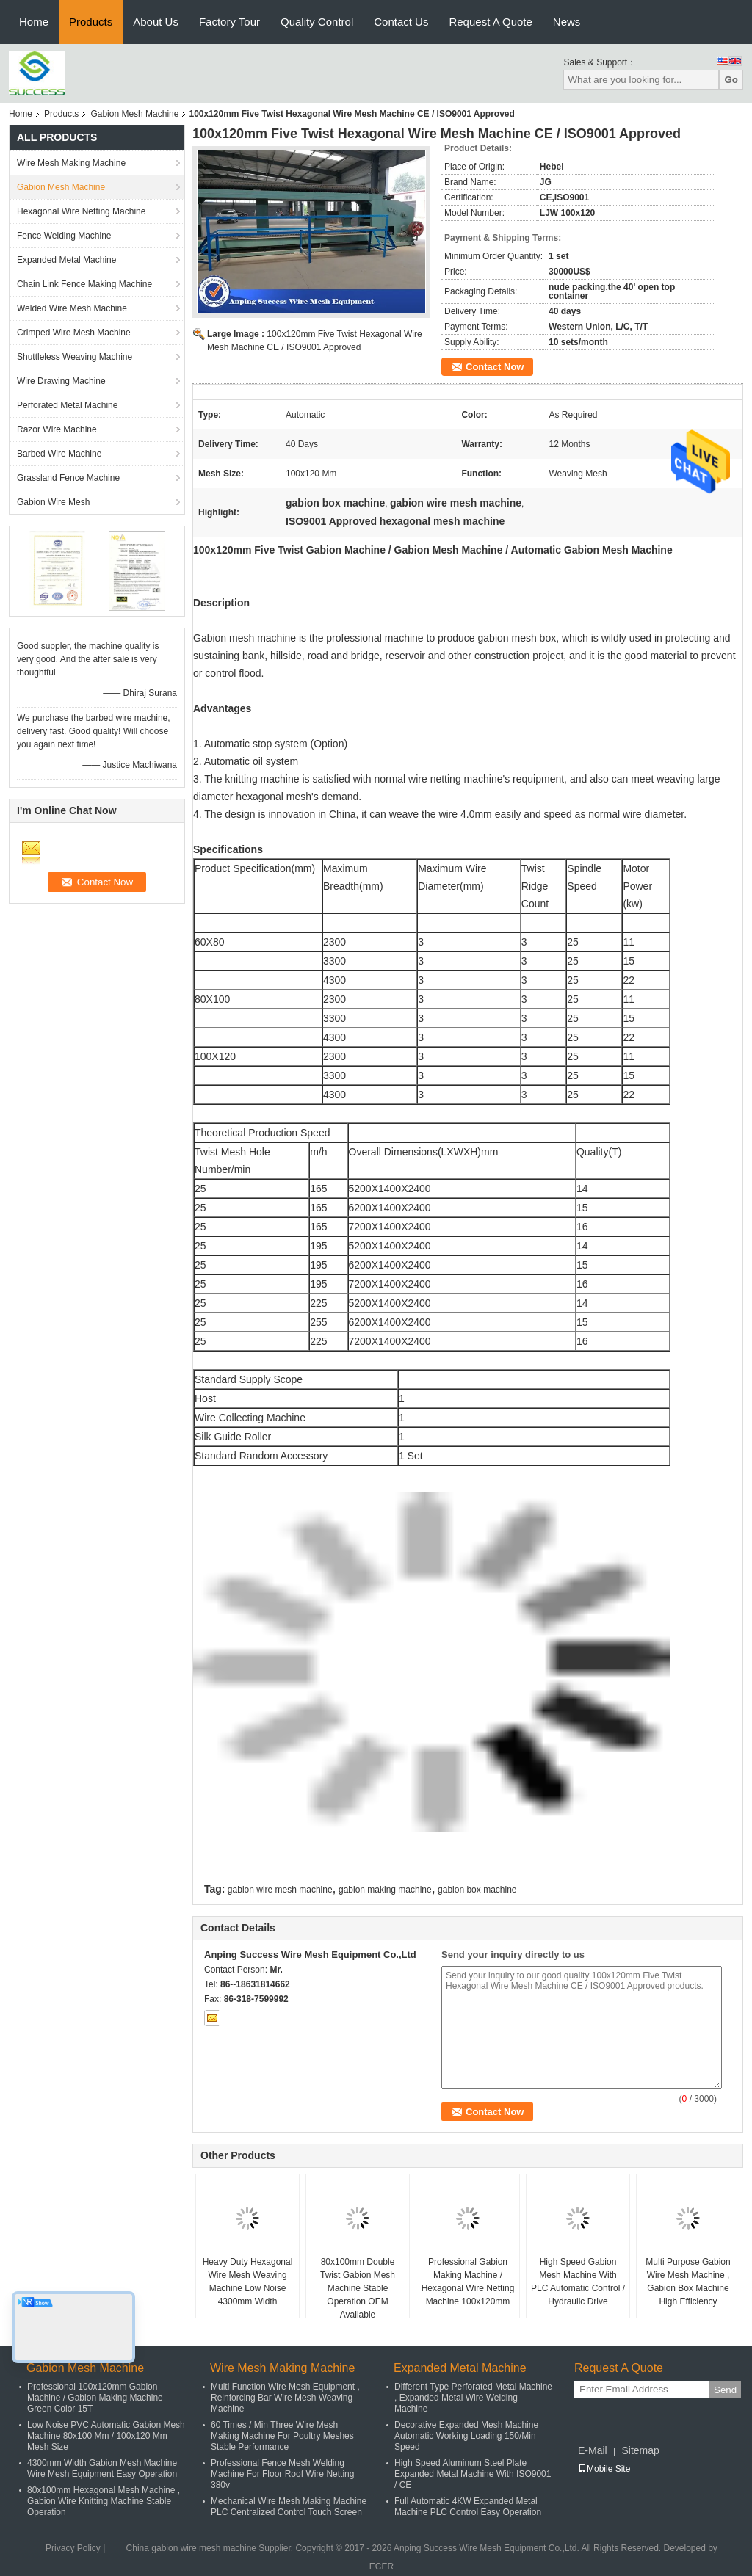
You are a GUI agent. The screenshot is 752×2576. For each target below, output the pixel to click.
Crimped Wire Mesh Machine (74, 332)
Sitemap (640, 2450)
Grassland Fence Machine (68, 478)
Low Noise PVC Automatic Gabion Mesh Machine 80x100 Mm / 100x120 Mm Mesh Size (106, 2436)
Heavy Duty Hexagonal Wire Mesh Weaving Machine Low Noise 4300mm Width (248, 2282)
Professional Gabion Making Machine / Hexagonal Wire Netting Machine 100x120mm (468, 2282)
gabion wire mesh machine (280, 1889)
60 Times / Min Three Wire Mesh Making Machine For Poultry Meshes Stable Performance (282, 2436)
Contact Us (401, 21)
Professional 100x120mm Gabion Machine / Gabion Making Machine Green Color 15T (95, 2397)
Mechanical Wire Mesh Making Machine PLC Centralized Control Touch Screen (288, 2506)
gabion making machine (385, 1889)
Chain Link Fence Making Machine (84, 284)
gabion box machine (477, 1889)
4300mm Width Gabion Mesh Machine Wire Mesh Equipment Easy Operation (102, 2468)
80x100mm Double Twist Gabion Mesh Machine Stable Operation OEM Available (357, 2288)
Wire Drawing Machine (61, 381)
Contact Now (495, 366)
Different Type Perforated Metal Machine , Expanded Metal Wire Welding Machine (473, 2397)
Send (725, 2389)
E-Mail (592, 2450)
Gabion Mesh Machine (134, 114)
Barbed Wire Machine (59, 454)
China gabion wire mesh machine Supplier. (211, 2548)
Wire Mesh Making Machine (71, 163)
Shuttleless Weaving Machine (74, 357)
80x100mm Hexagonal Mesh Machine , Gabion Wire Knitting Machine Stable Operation (103, 2501)
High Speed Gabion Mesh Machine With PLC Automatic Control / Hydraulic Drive (578, 2282)
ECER (381, 2566)
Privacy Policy (73, 2548)
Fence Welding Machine (64, 236)
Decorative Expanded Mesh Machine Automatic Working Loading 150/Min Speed (466, 2436)
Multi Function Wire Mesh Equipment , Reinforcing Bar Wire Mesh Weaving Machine (285, 2397)
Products (90, 21)
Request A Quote (490, 21)
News (567, 21)
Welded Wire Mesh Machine (72, 308)
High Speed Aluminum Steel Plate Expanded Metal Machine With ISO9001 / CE (472, 2474)
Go (731, 79)
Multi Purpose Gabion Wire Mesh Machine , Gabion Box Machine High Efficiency (688, 2282)
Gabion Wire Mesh (53, 502)
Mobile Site (604, 2469)
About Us (155, 21)
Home (33, 21)
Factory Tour (229, 21)
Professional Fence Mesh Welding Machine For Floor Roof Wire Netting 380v (282, 2474)
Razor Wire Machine (57, 429)
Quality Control (317, 21)
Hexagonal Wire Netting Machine (81, 211)
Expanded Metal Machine (66, 260)
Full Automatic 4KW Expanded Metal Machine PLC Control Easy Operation (467, 2506)
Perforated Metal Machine (67, 405)
